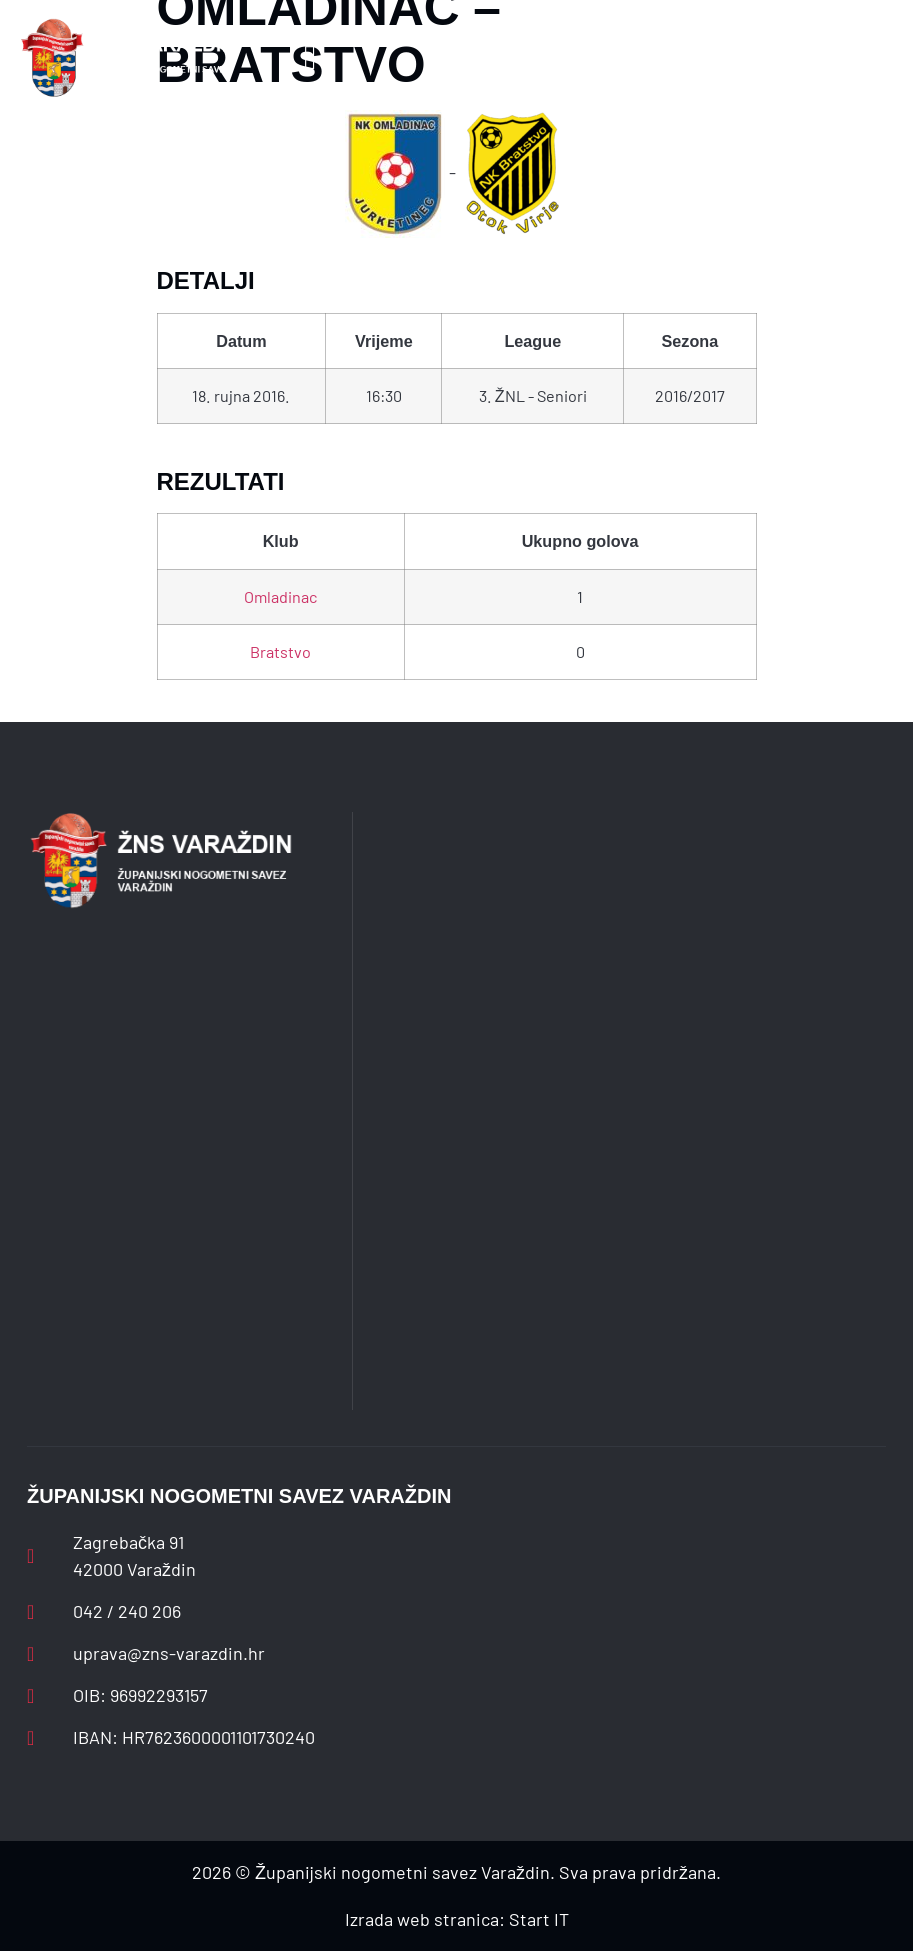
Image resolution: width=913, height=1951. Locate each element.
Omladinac (280, 596)
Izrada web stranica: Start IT (457, 1919)
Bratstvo (280, 651)
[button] (310, 58)
